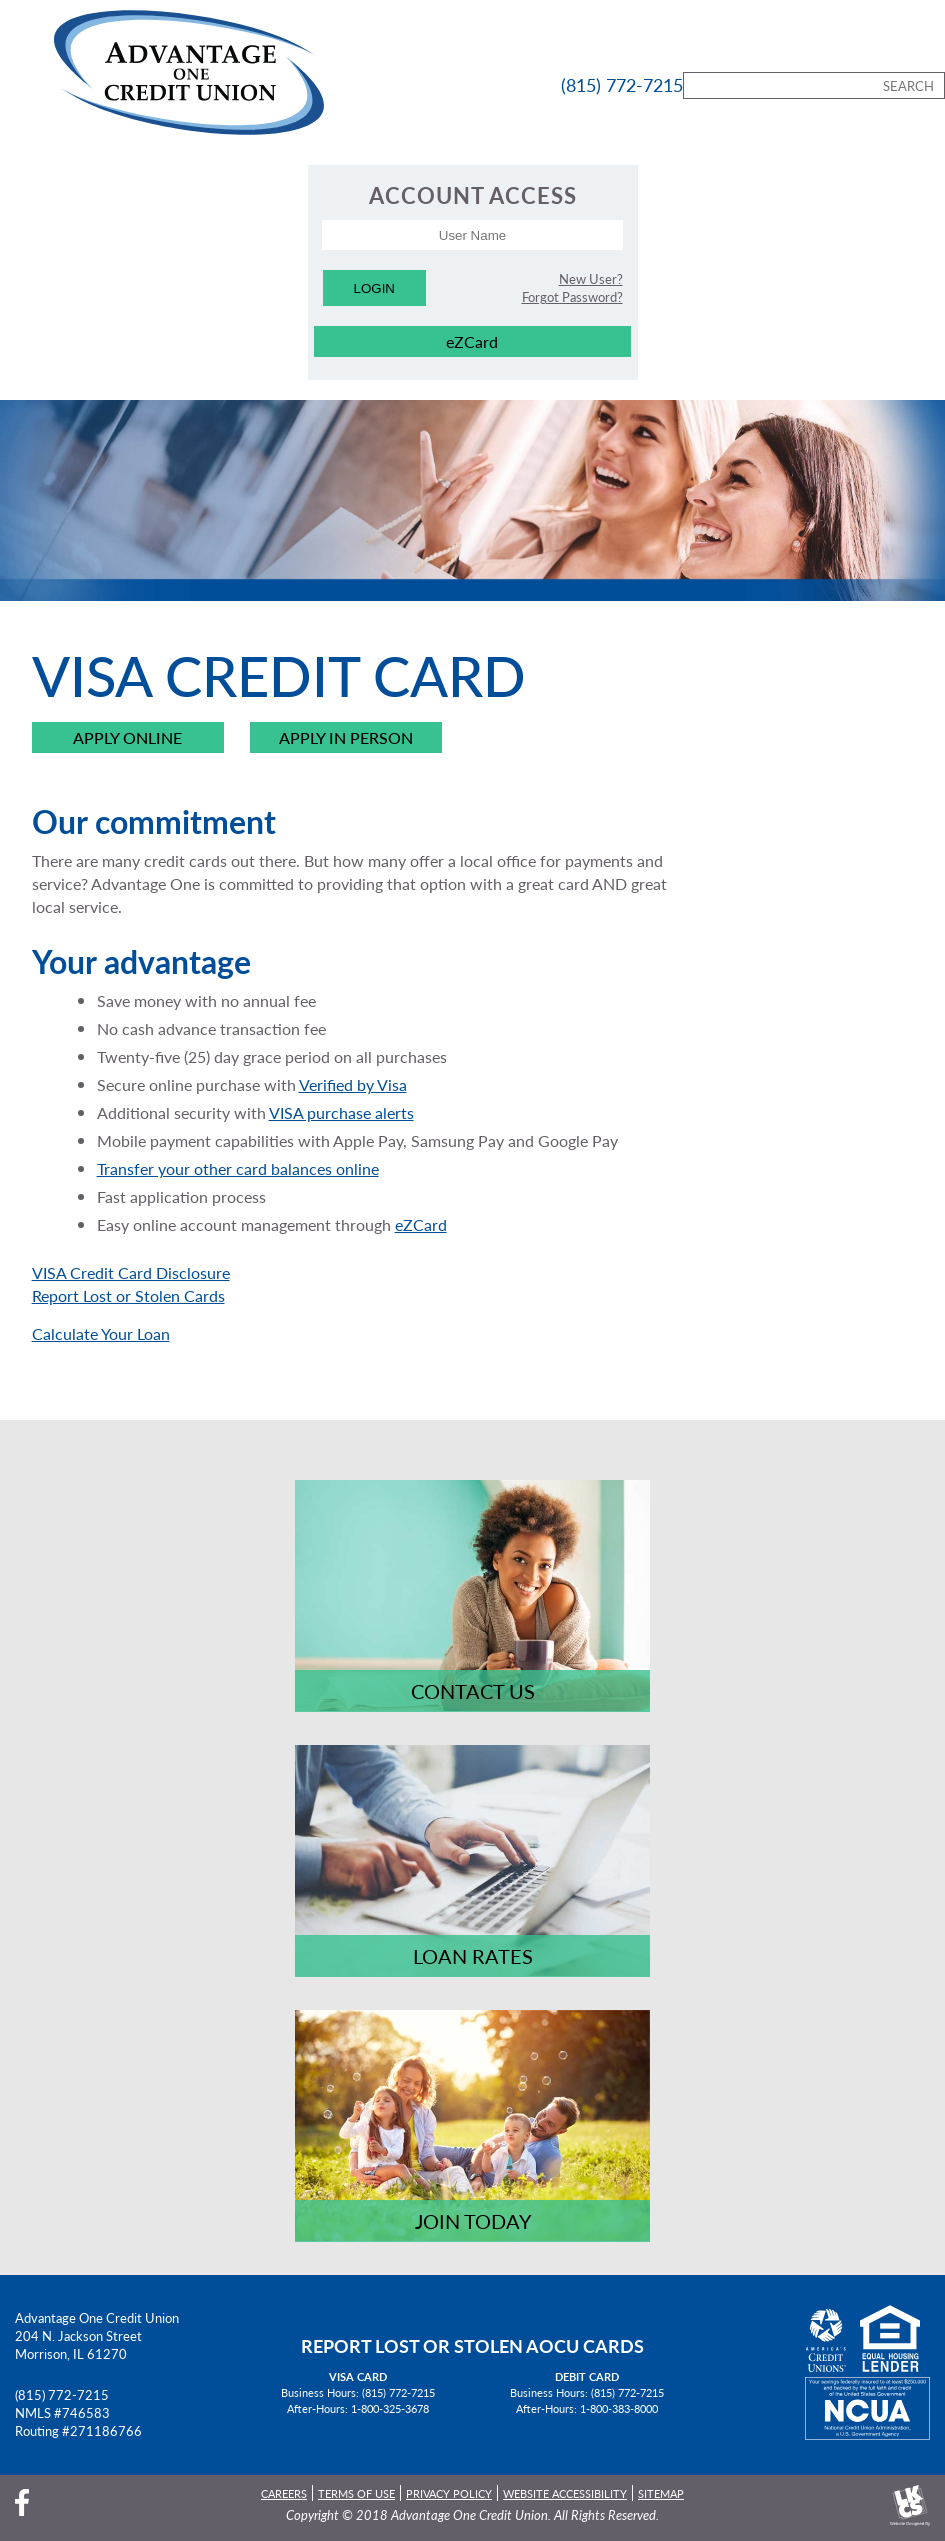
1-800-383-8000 (619, 2408)
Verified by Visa (353, 1084)
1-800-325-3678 (390, 2408)
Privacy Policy (449, 2493)
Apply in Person (346, 739)
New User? (591, 279)
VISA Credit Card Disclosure (131, 1272)
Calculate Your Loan (101, 1333)
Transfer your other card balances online (238, 1168)
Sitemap (661, 2493)
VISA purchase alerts (341, 1112)
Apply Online (127, 739)
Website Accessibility (565, 2493)
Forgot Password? (572, 297)
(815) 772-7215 (62, 2395)
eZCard (472, 341)
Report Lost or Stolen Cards (128, 1295)
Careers (284, 2493)
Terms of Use (356, 2493)
